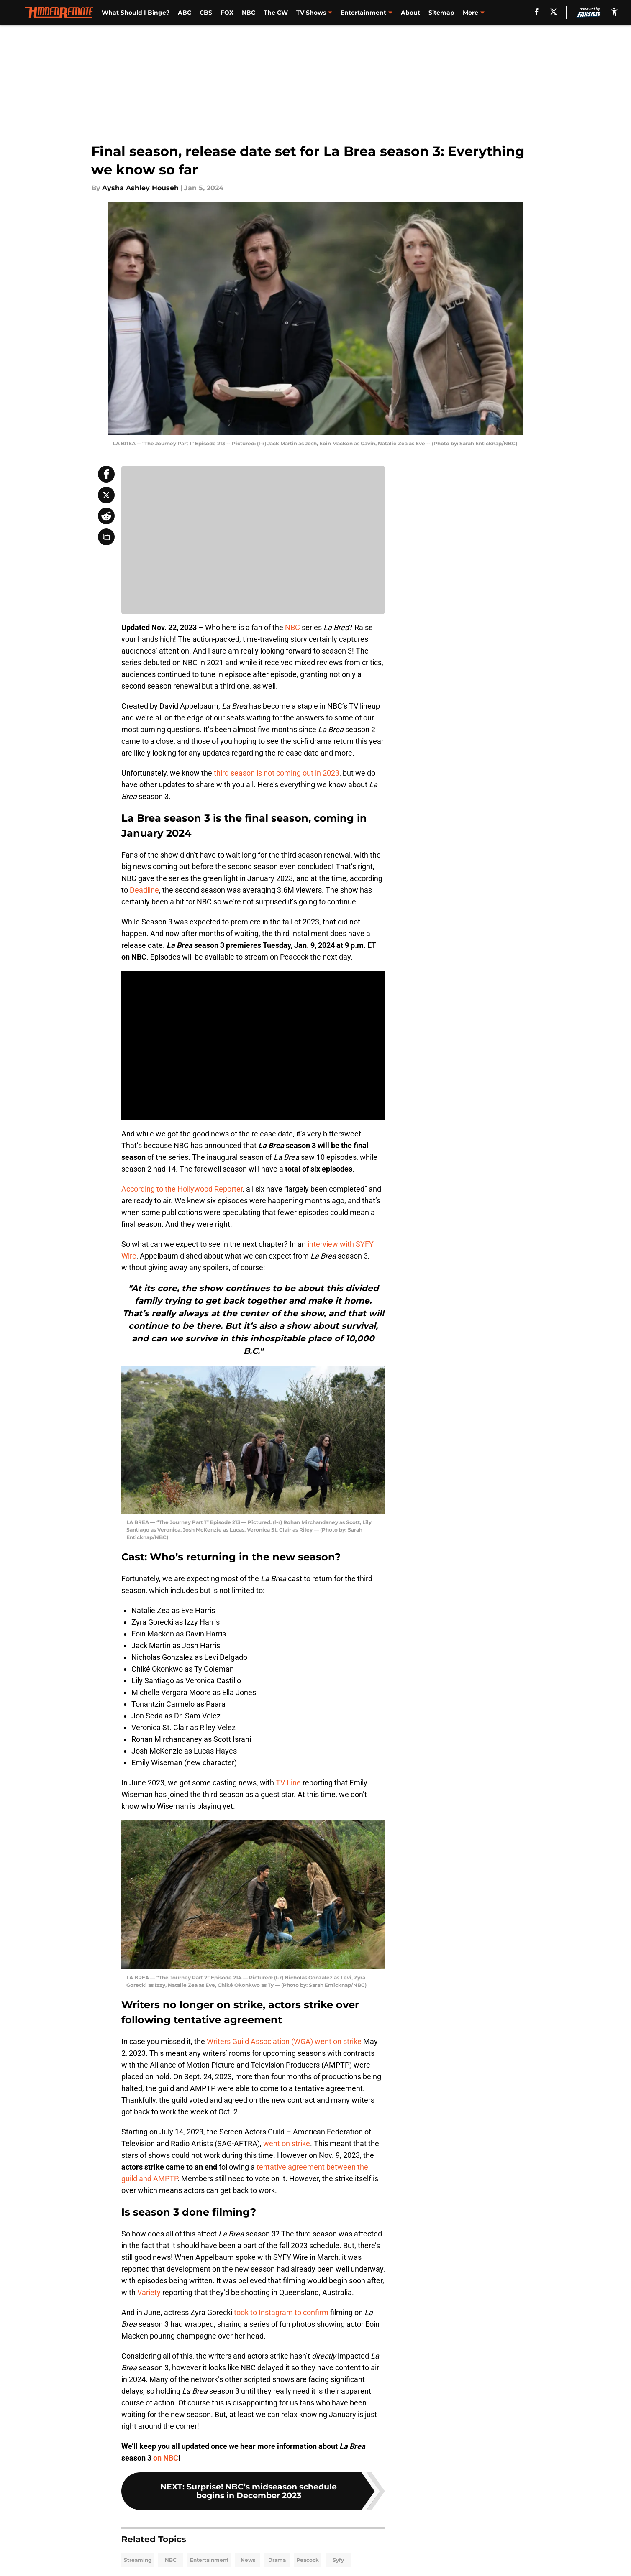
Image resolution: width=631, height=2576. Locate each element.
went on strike (286, 2143)
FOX (227, 12)
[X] (553, 11)
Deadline (144, 890)
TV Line (288, 1782)
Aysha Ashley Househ (140, 188)
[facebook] (537, 11)
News (248, 2560)
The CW (276, 12)
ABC (184, 12)
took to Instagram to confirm (281, 2312)
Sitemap (441, 12)
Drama (277, 2560)
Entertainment (209, 2560)
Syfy (338, 2560)
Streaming (137, 2560)
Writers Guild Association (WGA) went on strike (284, 2041)
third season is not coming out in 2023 (275, 772)
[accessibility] (614, 11)
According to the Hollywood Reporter (182, 1189)
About (410, 12)
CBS (206, 12)
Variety (149, 2292)
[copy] (106, 536)
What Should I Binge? (135, 12)
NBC (248, 12)
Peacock (307, 2560)
